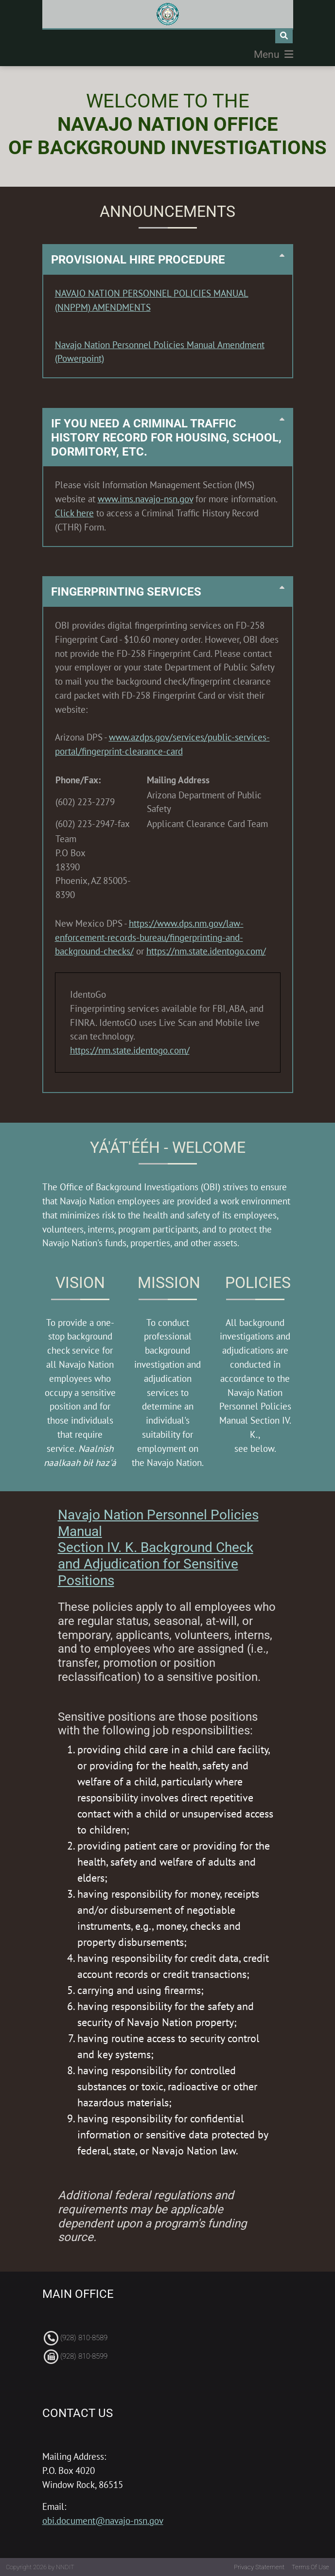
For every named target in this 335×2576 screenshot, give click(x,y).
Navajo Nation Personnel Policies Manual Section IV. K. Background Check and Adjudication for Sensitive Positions (158, 1547)
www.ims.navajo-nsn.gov (145, 499)
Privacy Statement (259, 2567)
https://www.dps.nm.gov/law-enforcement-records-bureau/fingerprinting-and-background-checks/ (149, 937)
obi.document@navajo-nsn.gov (102, 2520)
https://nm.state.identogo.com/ (206, 951)
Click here (74, 513)
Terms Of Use (310, 2567)
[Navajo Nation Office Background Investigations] (167, 14)
